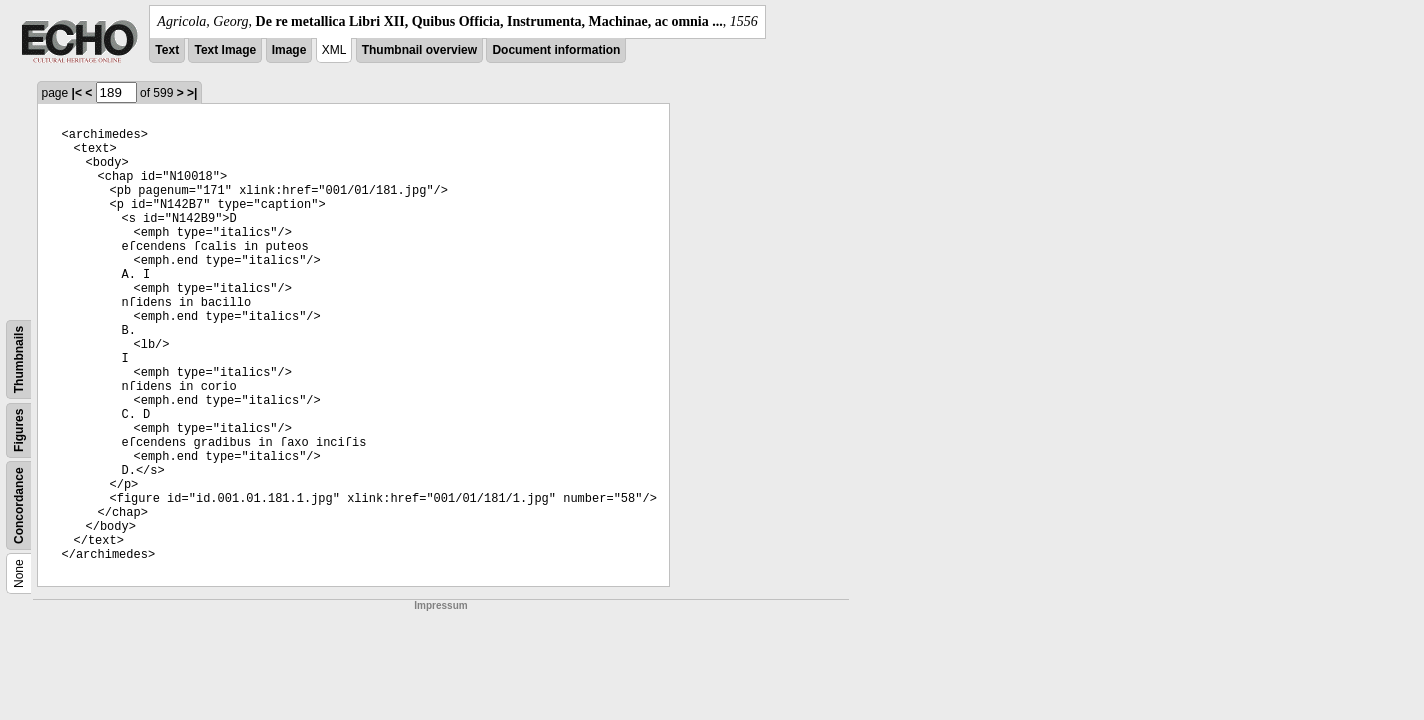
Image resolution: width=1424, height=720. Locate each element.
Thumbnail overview (419, 50)
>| (192, 93)
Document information (556, 50)
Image (289, 50)
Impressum (440, 605)
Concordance (19, 505)
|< (77, 93)
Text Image (225, 50)
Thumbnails (19, 359)
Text (167, 50)
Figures (19, 430)
